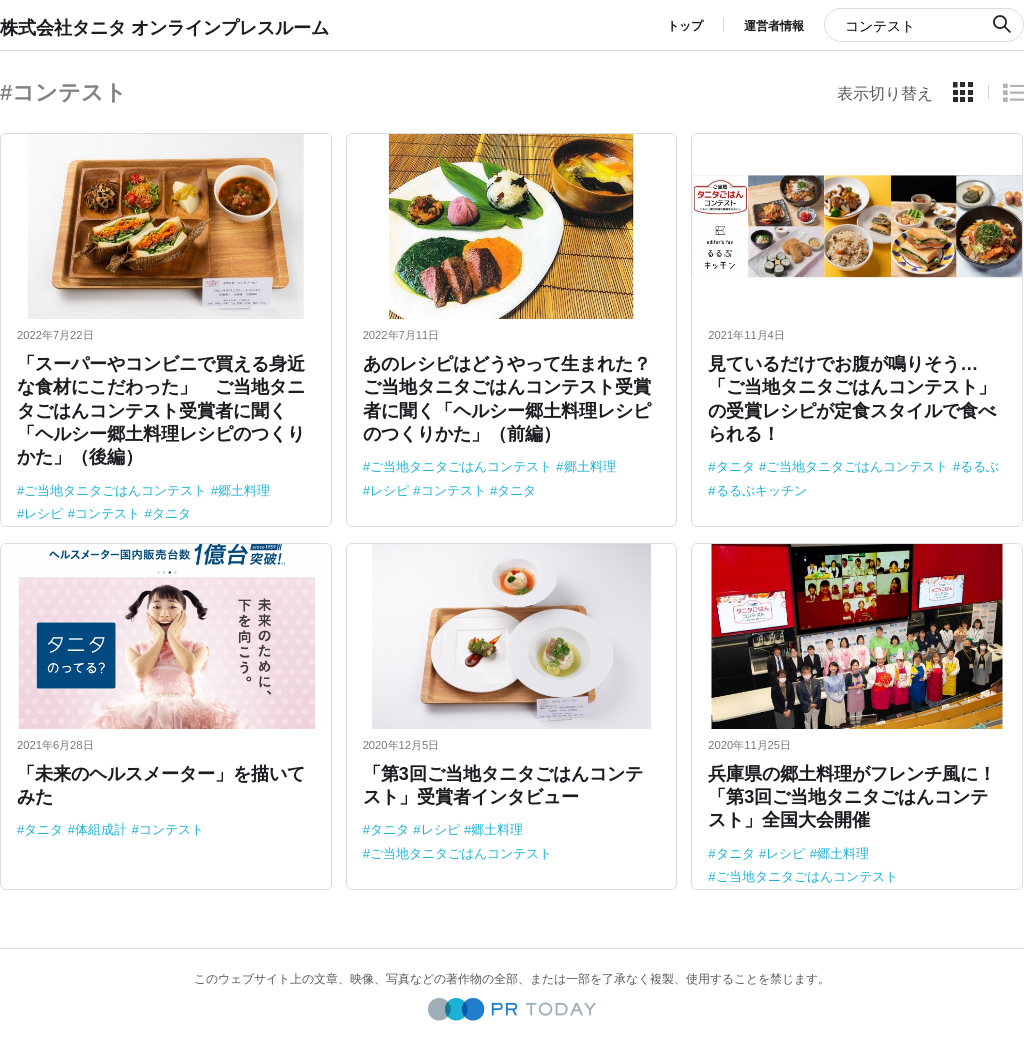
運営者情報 (774, 26)
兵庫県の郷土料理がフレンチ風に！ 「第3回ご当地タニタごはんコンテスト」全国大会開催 (861, 797)
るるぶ (979, 466)
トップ (685, 26)
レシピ (43, 513)
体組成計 (101, 829)
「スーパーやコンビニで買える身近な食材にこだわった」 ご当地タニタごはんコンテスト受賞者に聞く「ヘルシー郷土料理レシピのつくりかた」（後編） (161, 411)
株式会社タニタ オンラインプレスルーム (164, 28)
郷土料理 (244, 490)
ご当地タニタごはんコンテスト (115, 490)
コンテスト (107, 513)
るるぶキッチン (761, 490)
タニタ (171, 513)
